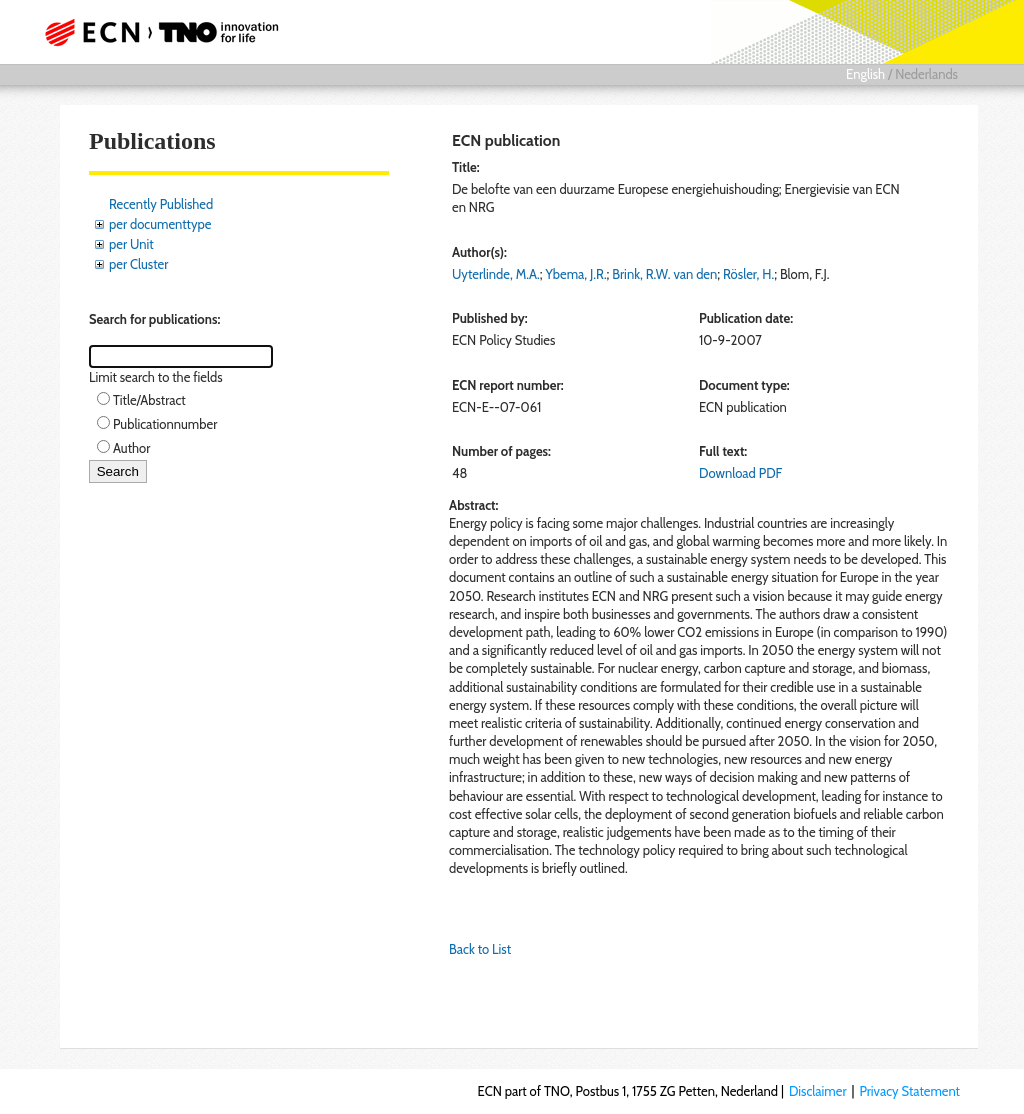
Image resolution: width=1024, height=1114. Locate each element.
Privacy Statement (909, 1091)
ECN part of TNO (167, 32)
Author (131, 448)
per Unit (131, 244)
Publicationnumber (165, 424)
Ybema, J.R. (575, 274)
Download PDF (740, 473)
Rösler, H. (748, 274)
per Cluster (138, 264)
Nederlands (926, 74)
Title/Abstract (149, 400)
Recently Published (161, 204)
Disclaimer (818, 1091)
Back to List (480, 949)
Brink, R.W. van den (664, 274)
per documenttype (160, 224)
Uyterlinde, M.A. (496, 274)
